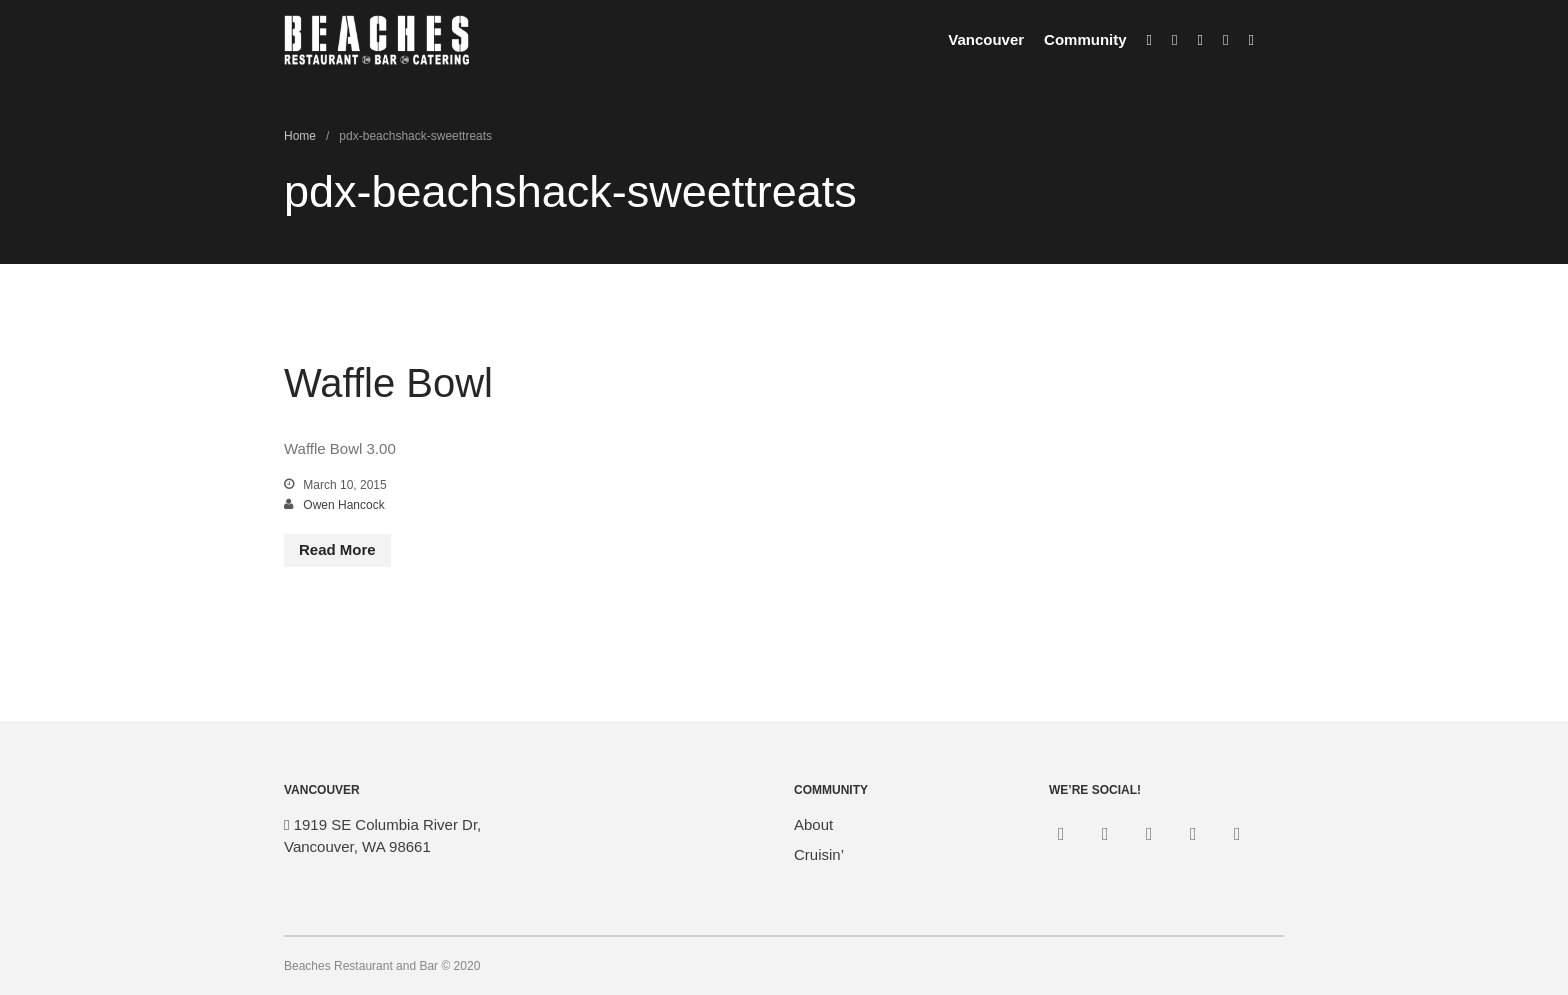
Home (300, 136)
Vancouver (986, 39)
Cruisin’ (819, 854)
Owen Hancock (343, 505)
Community (1085, 39)
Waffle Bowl (388, 383)
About (813, 824)
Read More (337, 549)
